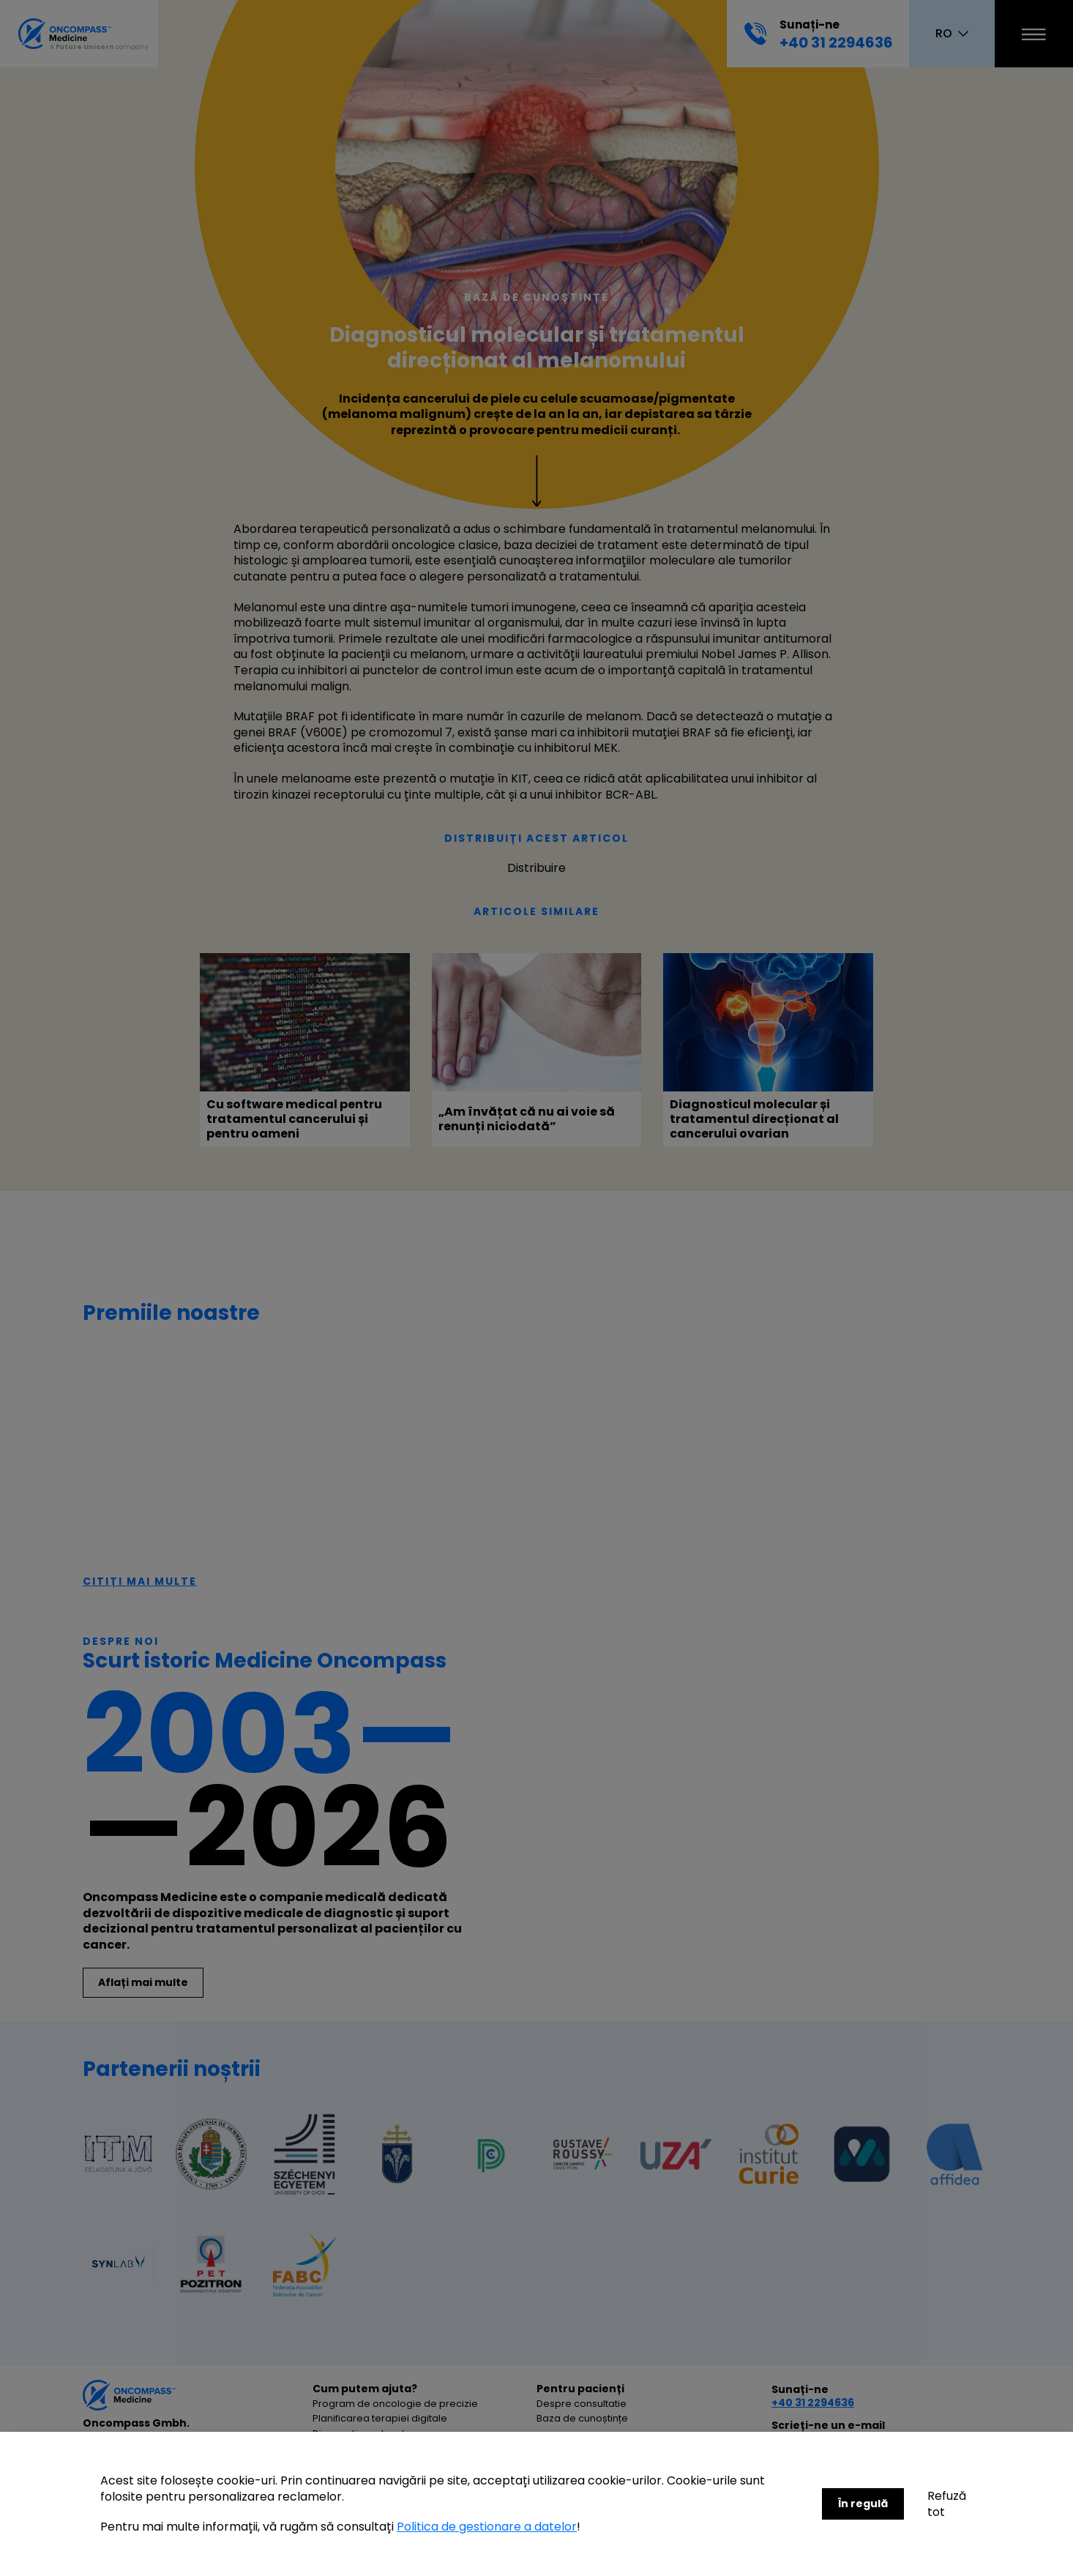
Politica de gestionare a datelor (487, 2526)
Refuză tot (946, 2504)
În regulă (863, 2503)
